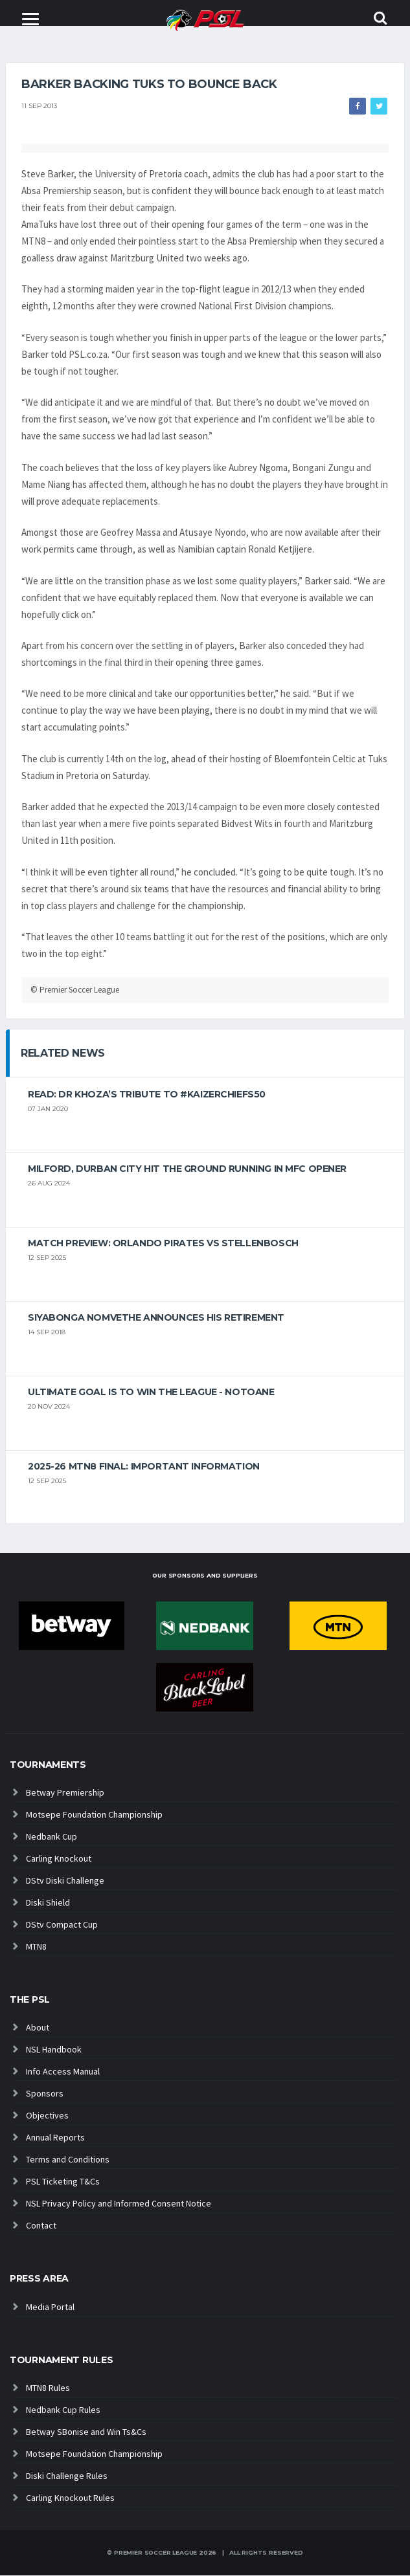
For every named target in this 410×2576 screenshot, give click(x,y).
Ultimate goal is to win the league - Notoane (151, 1392)
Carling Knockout (58, 1859)
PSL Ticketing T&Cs (63, 2182)
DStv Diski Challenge (65, 1881)
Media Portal (50, 2307)
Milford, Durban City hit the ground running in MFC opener (187, 1169)
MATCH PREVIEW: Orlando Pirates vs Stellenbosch (163, 1243)
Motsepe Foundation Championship (94, 1815)
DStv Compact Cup (62, 1925)
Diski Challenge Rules (67, 2476)
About (37, 2028)
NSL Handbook (54, 2050)
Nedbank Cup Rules (63, 2410)
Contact (41, 2226)
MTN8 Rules (48, 2388)
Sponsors (44, 2094)
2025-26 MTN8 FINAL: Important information (144, 1467)
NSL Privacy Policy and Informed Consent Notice (118, 2204)
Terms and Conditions (67, 2160)
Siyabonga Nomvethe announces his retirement (156, 1318)
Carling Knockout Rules (70, 2498)
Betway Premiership (65, 1793)
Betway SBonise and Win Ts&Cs (86, 2432)
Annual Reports (55, 2138)
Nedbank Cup (51, 1837)
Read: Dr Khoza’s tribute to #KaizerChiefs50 (147, 1095)
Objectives (47, 2116)
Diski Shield (48, 1903)
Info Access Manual (63, 2072)
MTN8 (36, 1947)
